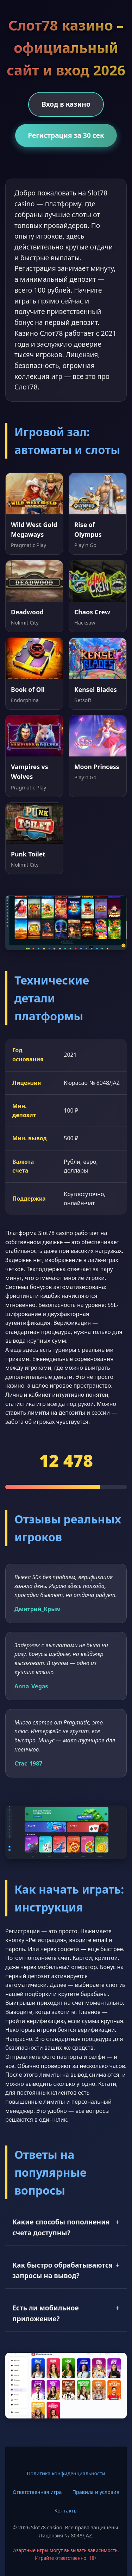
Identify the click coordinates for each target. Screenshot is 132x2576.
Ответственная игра (37, 2492)
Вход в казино (66, 104)
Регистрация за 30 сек (66, 135)
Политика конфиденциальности (66, 2473)
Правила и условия (96, 2492)
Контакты (65, 2510)
